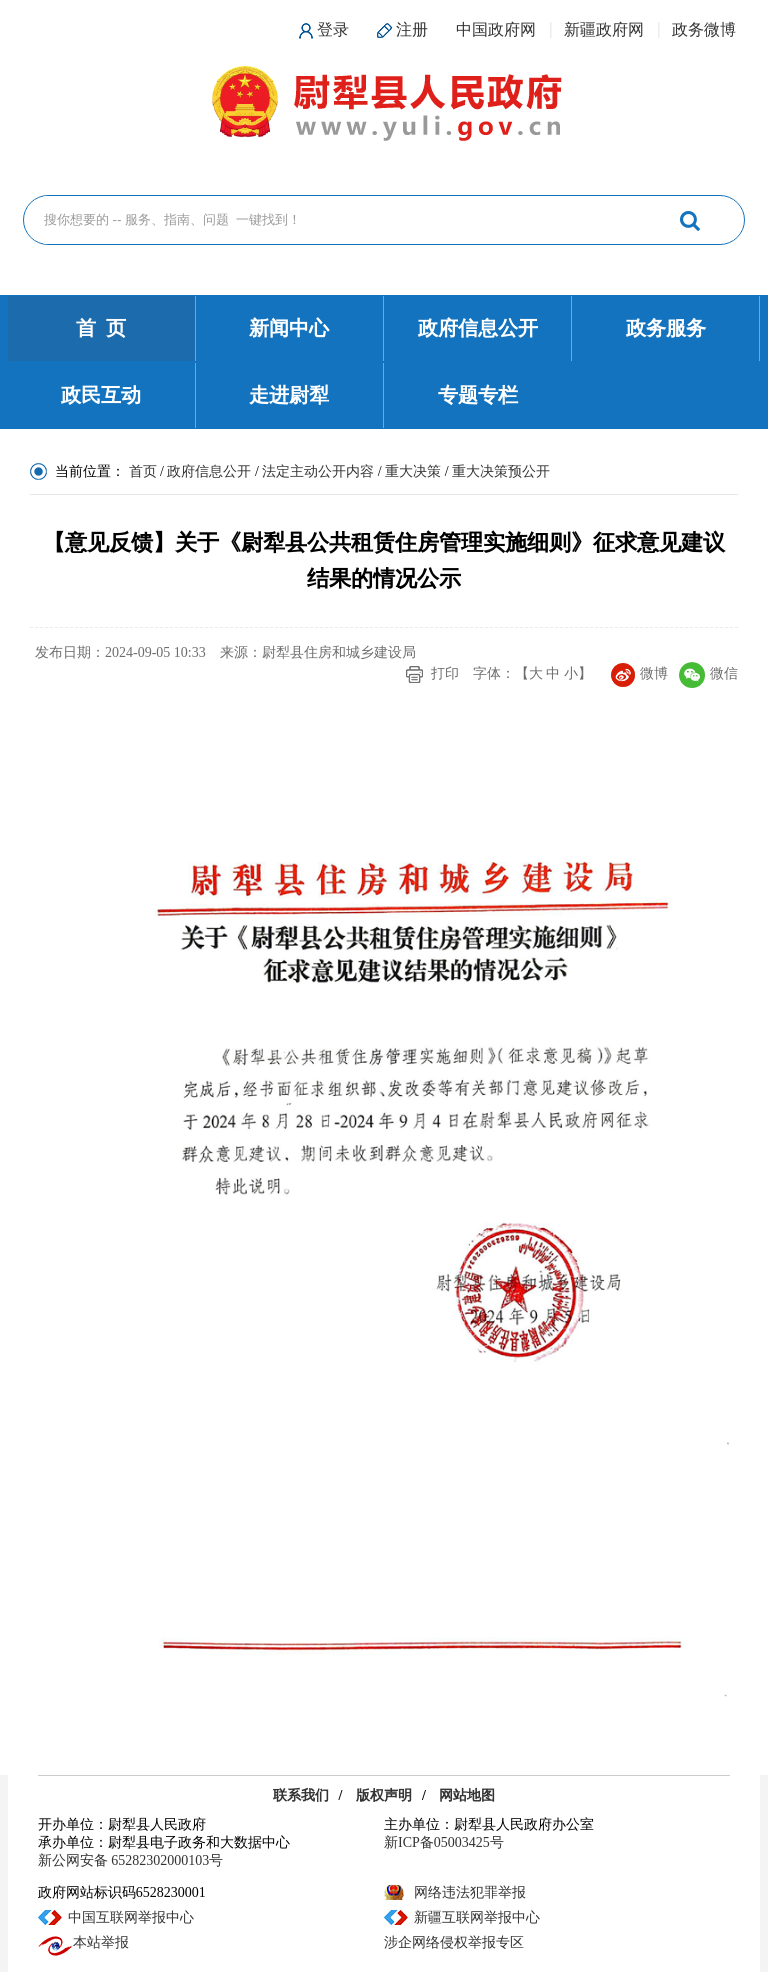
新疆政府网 (604, 29)
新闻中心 (289, 328)
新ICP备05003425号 (444, 1842)
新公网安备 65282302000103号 (131, 1860)
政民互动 (101, 395)
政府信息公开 (478, 328)
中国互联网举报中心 (131, 1917)
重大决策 (413, 471)
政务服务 (666, 328)
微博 (639, 673)
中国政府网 (496, 29)
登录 (333, 29)
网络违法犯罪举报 (470, 1892)
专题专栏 (478, 395)
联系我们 (301, 1795)
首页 (143, 471)
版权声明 (384, 1795)
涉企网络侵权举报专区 (454, 1942)
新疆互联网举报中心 (477, 1917)
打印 (445, 673)
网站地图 (467, 1795)
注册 (412, 29)
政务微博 (704, 29)
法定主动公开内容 (318, 471)
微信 (708, 673)
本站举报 (83, 1942)
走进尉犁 (289, 395)
